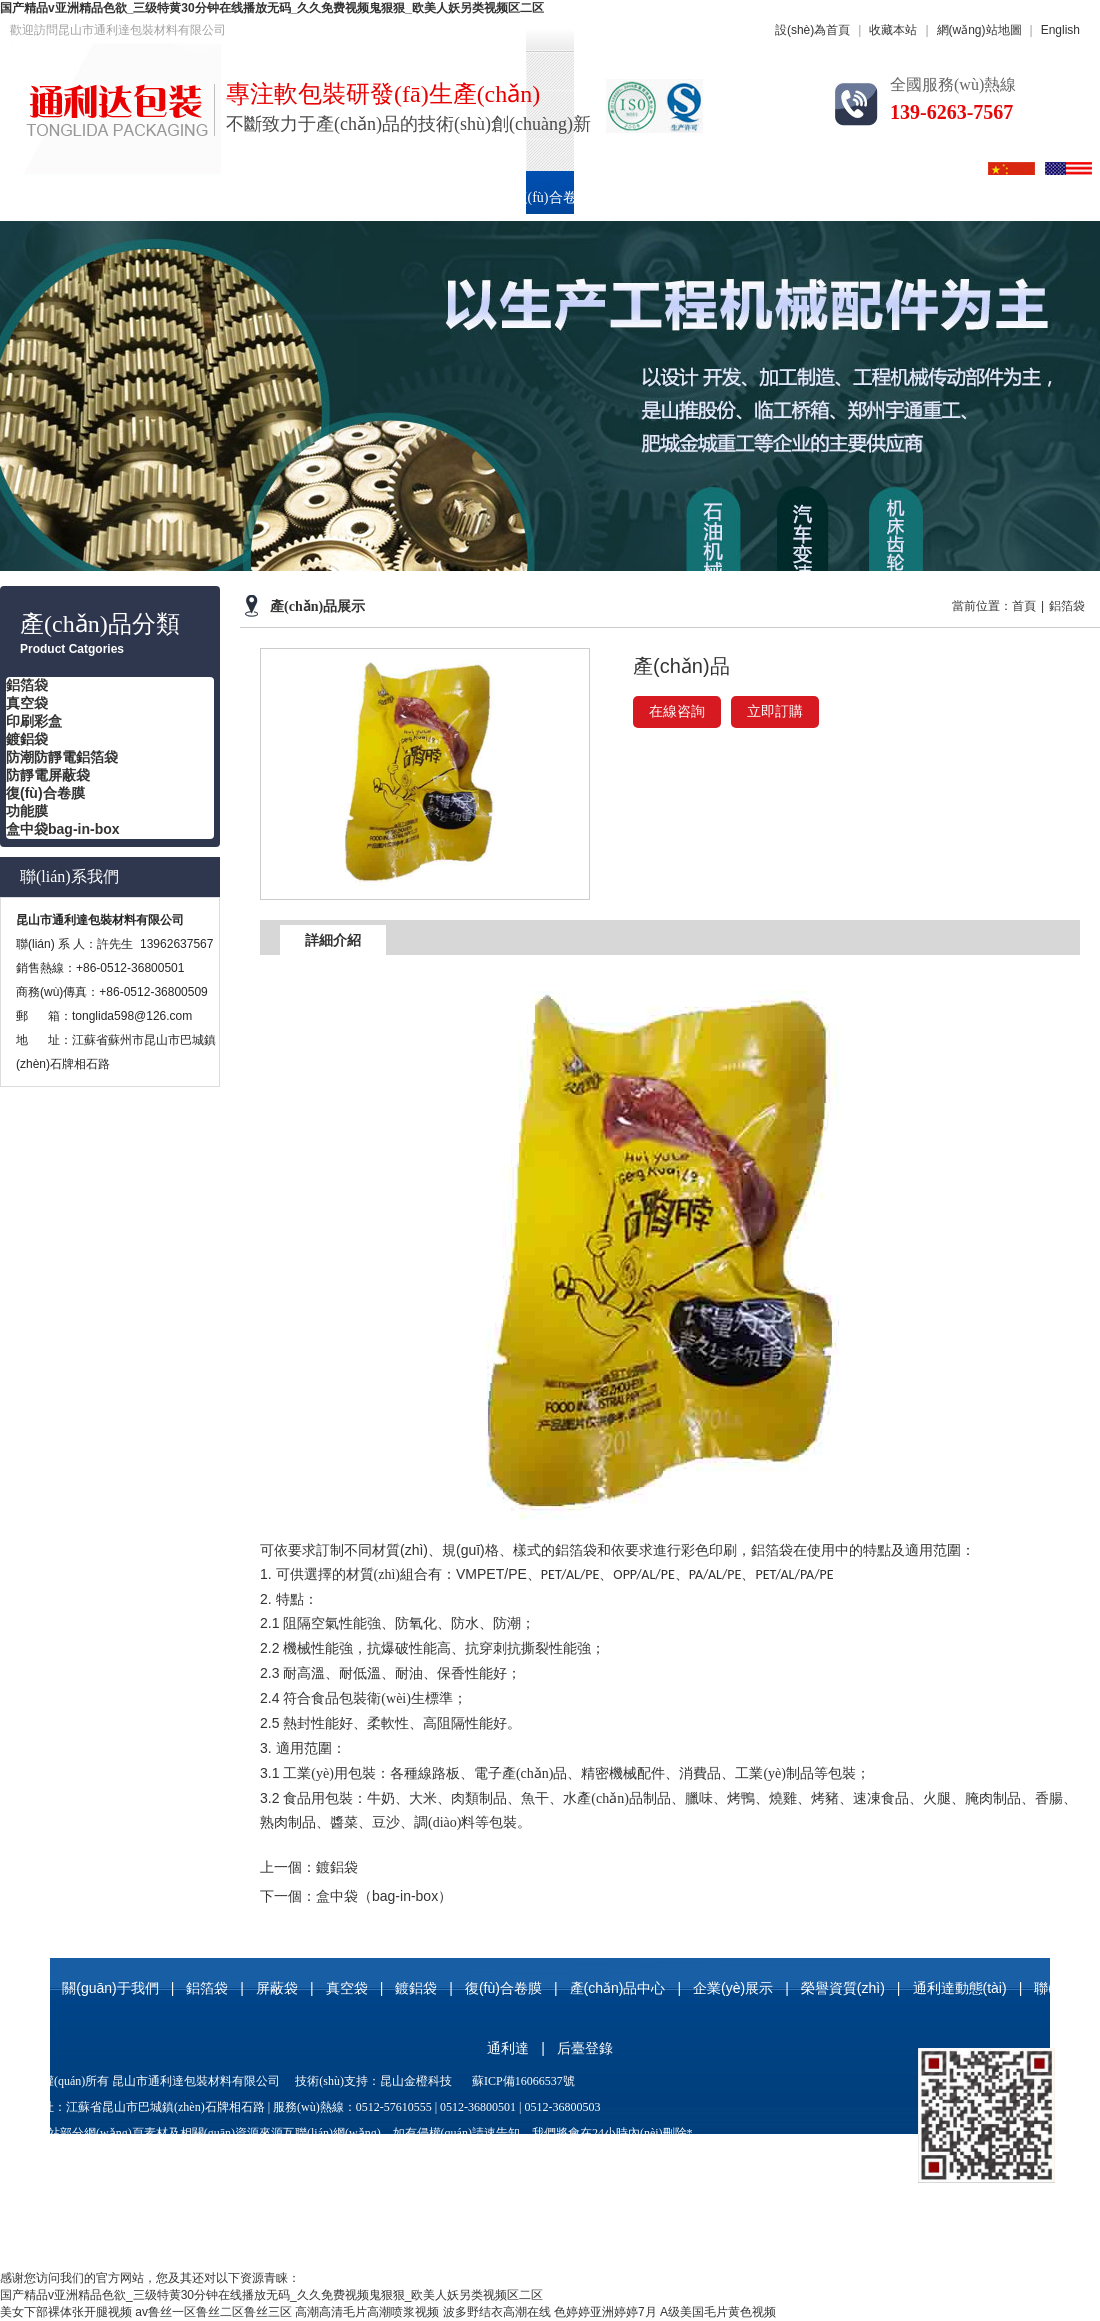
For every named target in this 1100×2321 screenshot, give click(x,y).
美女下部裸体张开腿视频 (66, 2312)
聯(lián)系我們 (69, 876)
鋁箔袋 (257, 197)
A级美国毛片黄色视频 (718, 2312)
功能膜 (27, 811)
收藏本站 (893, 30)
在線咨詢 (677, 711)
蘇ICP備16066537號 (523, 2081)
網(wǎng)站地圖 (979, 30)
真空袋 (345, 197)
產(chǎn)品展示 (317, 606)
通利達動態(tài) (960, 1988)
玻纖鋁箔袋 (693, 2159)
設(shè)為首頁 (812, 30)
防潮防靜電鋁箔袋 (62, 757)
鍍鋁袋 (27, 739)
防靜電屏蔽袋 (48, 775)
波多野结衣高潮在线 (497, 2312)
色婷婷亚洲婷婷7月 (605, 2312)
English (1060, 30)
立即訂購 (775, 711)
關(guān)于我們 (143, 197)
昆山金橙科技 (416, 2081)
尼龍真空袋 (414, 2159)
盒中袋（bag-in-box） (384, 1896)
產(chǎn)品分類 (100, 624)
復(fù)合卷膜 (552, 197)
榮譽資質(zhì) (942, 197)
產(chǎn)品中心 (684, 197)
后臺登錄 (585, 2048)
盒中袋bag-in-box (63, 829)
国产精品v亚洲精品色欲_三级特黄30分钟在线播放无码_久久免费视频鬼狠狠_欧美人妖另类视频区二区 (272, 8)
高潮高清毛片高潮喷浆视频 (367, 2312)
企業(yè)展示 (815, 197)
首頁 (37, 197)
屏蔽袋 (277, 1988)
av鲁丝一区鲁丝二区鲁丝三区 (213, 2312)
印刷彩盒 (440, 197)
